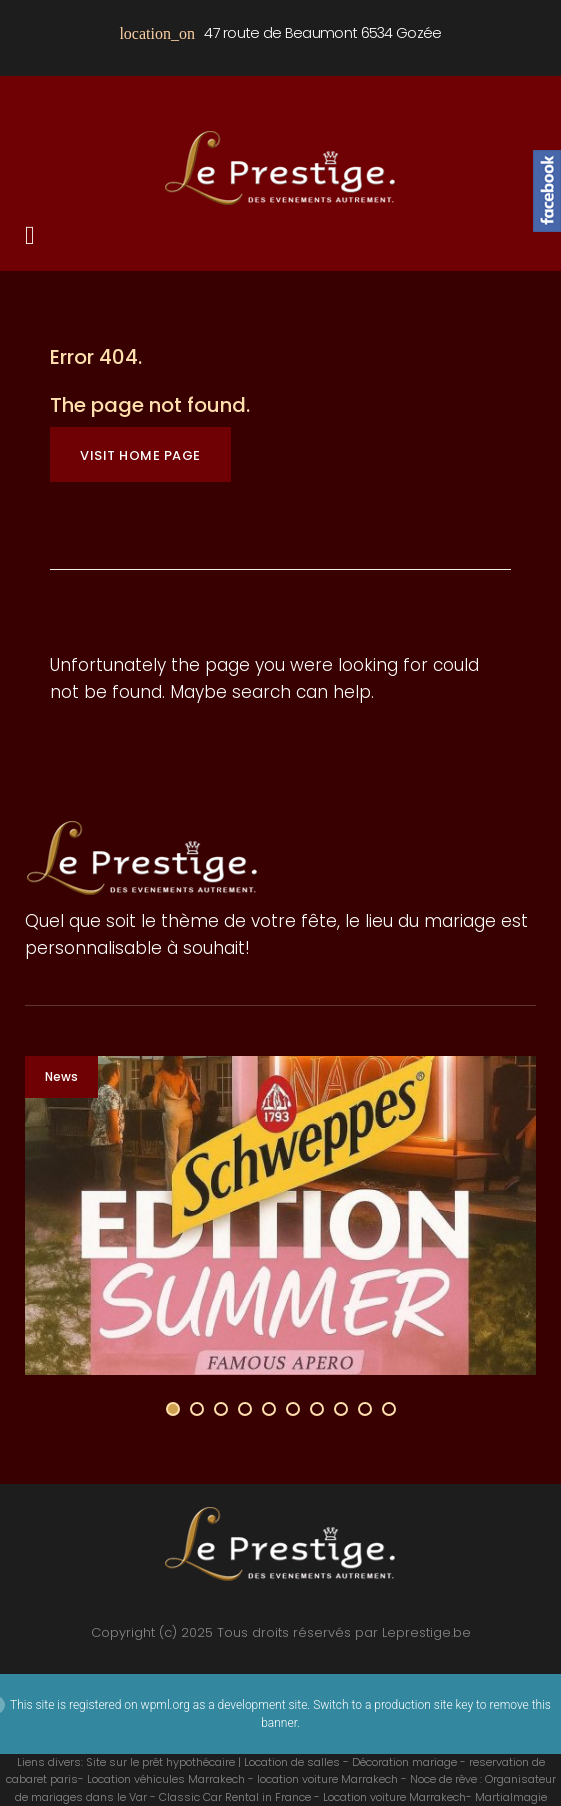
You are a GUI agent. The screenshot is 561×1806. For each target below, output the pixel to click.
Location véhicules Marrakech (166, 1779)
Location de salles (292, 1762)
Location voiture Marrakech (394, 1797)
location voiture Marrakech (327, 1779)
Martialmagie (511, 1797)
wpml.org (165, 1705)
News (61, 1076)
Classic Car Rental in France (235, 1797)
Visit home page (140, 455)
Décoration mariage (404, 1762)
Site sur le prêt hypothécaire (160, 1762)
